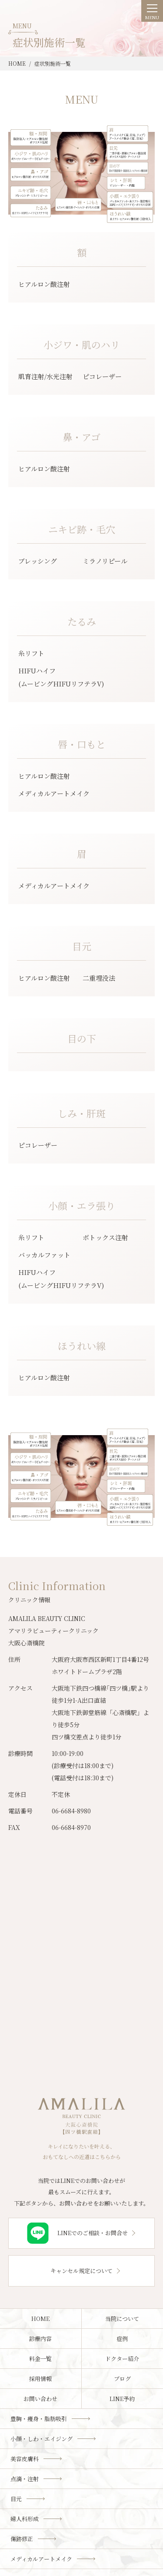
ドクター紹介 (122, 2358)
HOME (40, 2318)
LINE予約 (122, 2398)
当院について (122, 2318)
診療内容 (40, 2338)
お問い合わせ (40, 2398)
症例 (122, 2338)
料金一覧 (40, 2358)
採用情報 (40, 2378)
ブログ (122, 2378)
